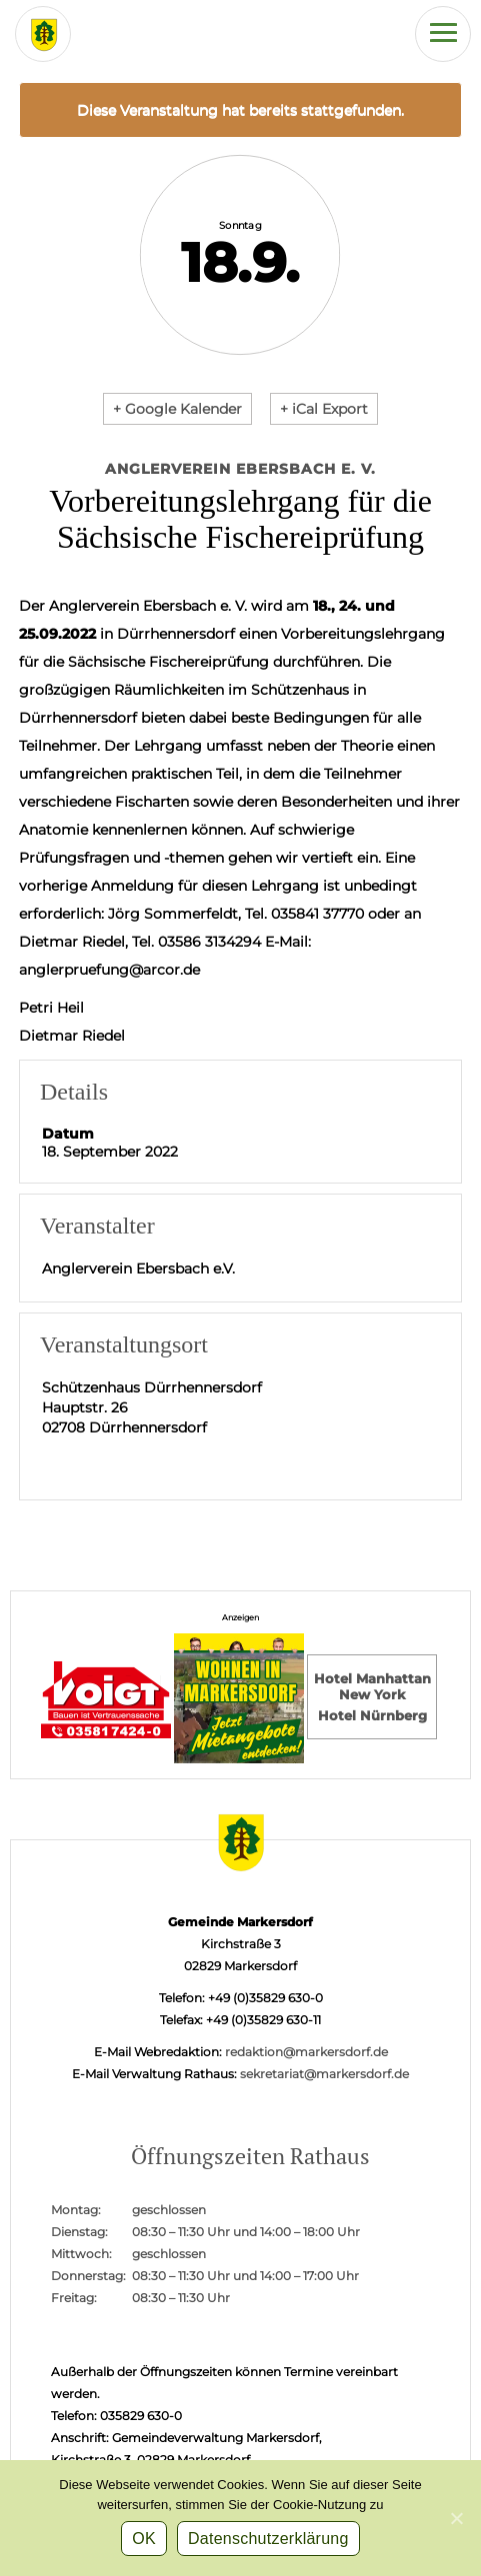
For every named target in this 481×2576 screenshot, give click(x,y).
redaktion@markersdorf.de (306, 2051)
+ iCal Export (324, 409)
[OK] (456, 2518)
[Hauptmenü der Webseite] (443, 34)
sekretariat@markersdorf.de (324, 2073)
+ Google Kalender (177, 409)
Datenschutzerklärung (268, 2538)
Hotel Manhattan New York (372, 1686)
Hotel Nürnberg (372, 1715)
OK (144, 2538)
